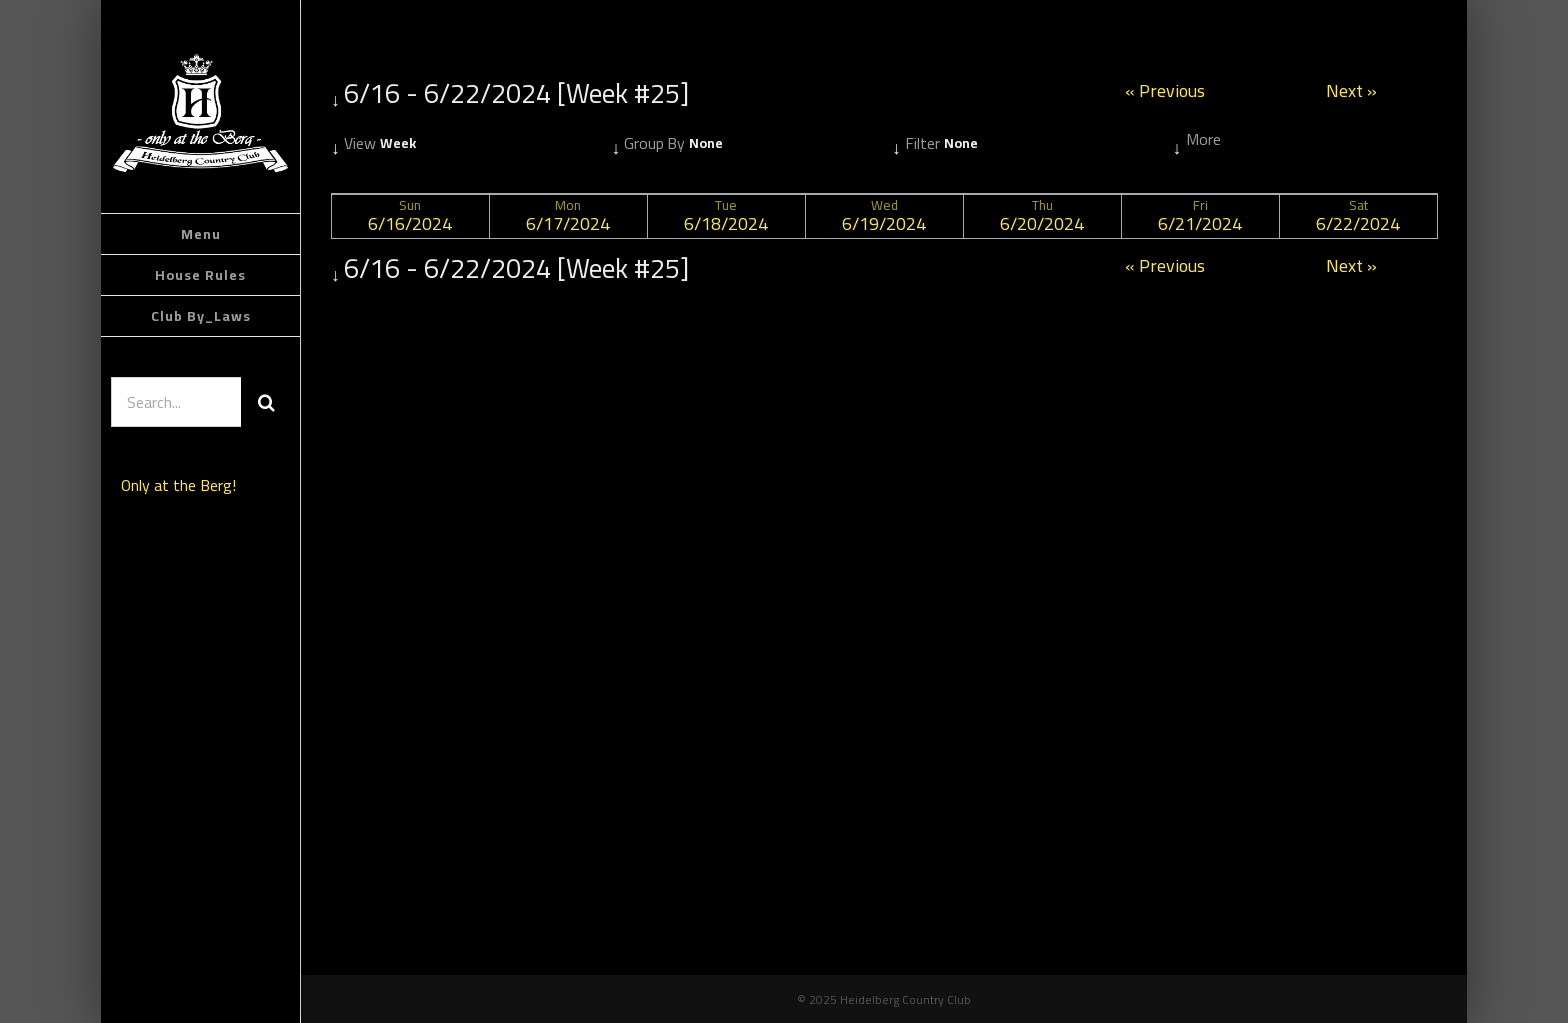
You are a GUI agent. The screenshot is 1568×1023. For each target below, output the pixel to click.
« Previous (1165, 93)
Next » (1351, 93)
